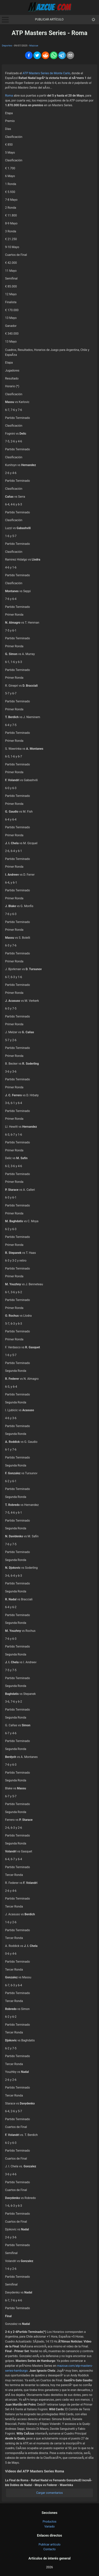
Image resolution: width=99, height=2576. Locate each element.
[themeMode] (93, 19)
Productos (49, 2521)
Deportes (7, 45)
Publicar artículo (49, 19)
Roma (9, 95)
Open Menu (5, 20)
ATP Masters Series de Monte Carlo (46, 73)
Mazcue (33, 45)
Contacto (49, 2549)
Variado (49, 2526)
